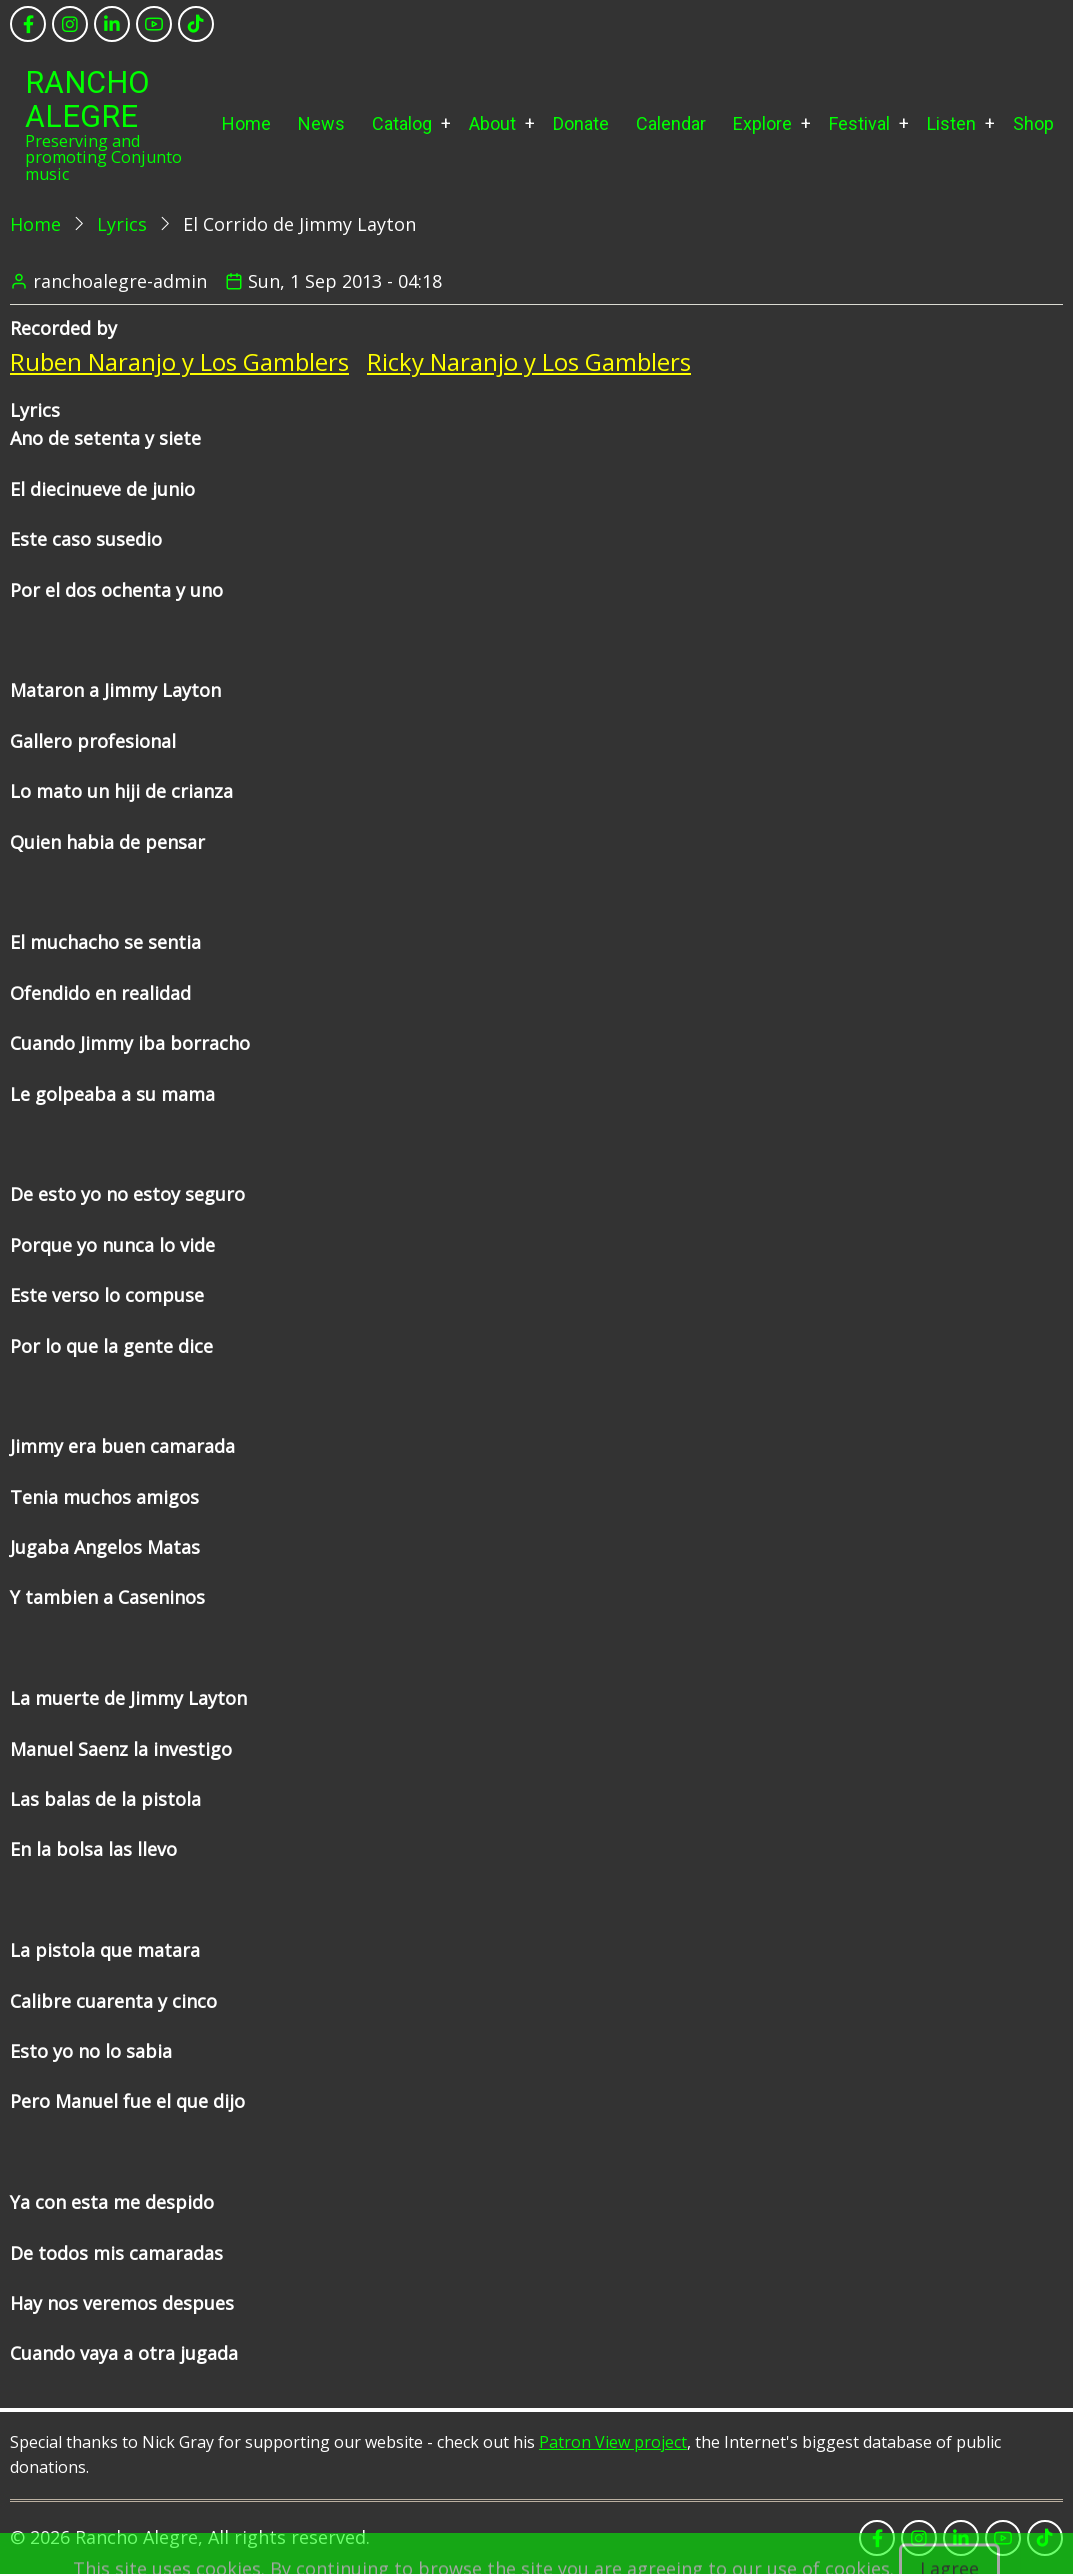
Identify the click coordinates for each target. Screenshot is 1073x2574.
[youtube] (154, 24)
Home (246, 123)
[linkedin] (112, 24)
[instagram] (70, 24)
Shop (1033, 123)
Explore (762, 123)
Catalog (402, 123)
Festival (859, 123)
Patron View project (613, 2442)
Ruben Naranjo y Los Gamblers (179, 361)
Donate (581, 123)
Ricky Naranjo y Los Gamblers (529, 361)
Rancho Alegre (87, 99)
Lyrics (122, 224)
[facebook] (28, 24)
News (321, 123)
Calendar (671, 123)
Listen (951, 123)
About (492, 123)
